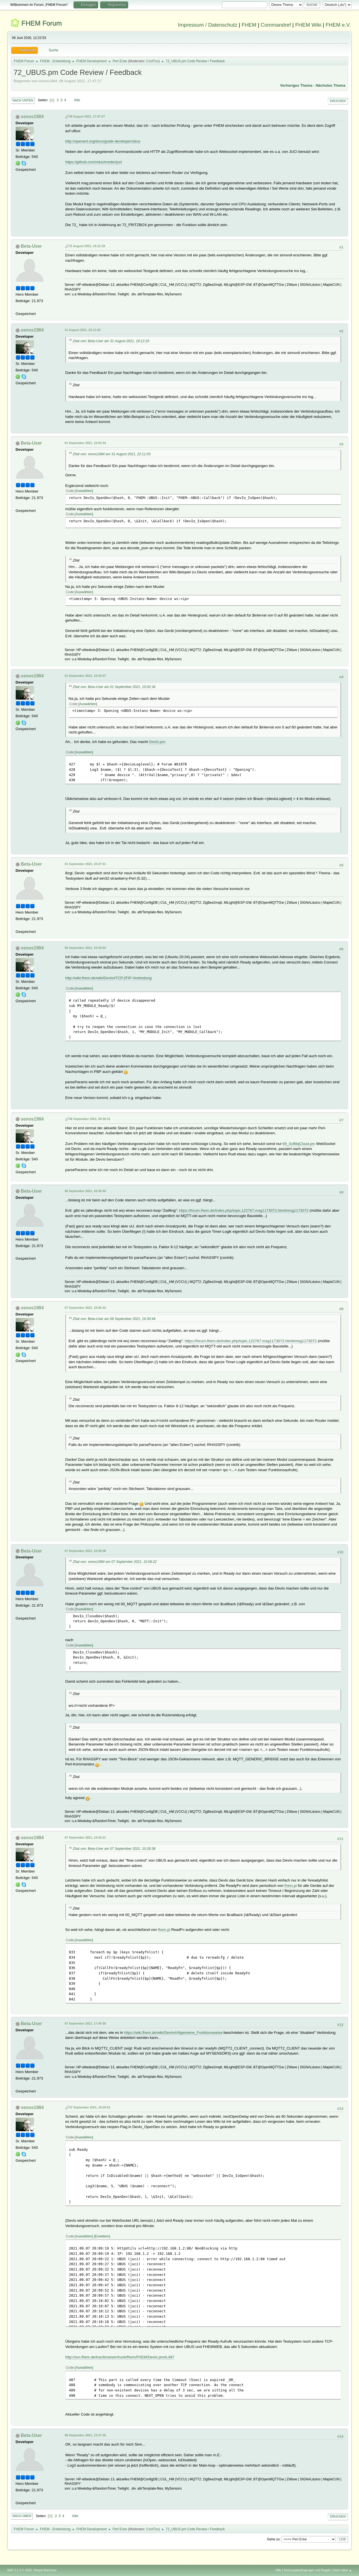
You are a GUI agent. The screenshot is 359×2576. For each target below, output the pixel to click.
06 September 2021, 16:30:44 (85, 1191)
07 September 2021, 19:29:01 (90, 2107)
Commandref (276, 25)
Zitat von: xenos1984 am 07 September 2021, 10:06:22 (115, 1562)
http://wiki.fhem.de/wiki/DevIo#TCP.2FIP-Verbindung (108, 978)
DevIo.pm (157, 742)
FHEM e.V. (338, 25)
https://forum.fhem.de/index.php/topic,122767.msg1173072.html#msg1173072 (244, 1210)
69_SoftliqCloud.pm (299, 1144)
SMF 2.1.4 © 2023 (19, 2570)
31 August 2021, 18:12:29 (87, 246)
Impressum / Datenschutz (208, 25)
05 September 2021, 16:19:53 (85, 947)
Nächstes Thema (330, 85)
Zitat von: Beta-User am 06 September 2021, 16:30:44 (114, 1319)
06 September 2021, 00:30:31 (90, 1119)
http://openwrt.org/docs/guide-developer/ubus (102, 141)
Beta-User (31, 246)
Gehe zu (273, 2539)
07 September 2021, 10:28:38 (85, 1551)
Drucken (338, 101)
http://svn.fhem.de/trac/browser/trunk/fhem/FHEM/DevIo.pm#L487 (119, 2357)
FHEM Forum (41, 23)
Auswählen (84, 491)
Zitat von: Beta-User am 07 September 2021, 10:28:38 (114, 1849)
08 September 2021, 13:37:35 (85, 2435)
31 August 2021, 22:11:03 (83, 330)
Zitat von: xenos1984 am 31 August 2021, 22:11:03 (112, 454)
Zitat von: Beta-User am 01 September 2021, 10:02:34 (114, 687)
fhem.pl (290, 1885)
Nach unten (23, 100)
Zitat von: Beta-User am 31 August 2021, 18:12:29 (111, 341)
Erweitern (102, 2236)
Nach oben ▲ (342, 2570)
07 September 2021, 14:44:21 (85, 1837)
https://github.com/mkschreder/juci (93, 162)
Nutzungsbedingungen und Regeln (307, 2570)
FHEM (248, 25)
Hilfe (278, 2570)
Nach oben (22, 2516)
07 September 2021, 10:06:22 (85, 1307)
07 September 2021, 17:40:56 (85, 2023)
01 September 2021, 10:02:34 (85, 443)
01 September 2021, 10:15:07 (85, 675)
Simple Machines (45, 2570)
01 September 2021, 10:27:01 (85, 864)
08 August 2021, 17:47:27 (87, 116)
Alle (77, 100)
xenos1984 (32, 116)
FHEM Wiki (308, 25)
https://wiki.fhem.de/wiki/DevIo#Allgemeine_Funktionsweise (173, 2032)
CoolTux (152, 61)
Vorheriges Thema (296, 85)
